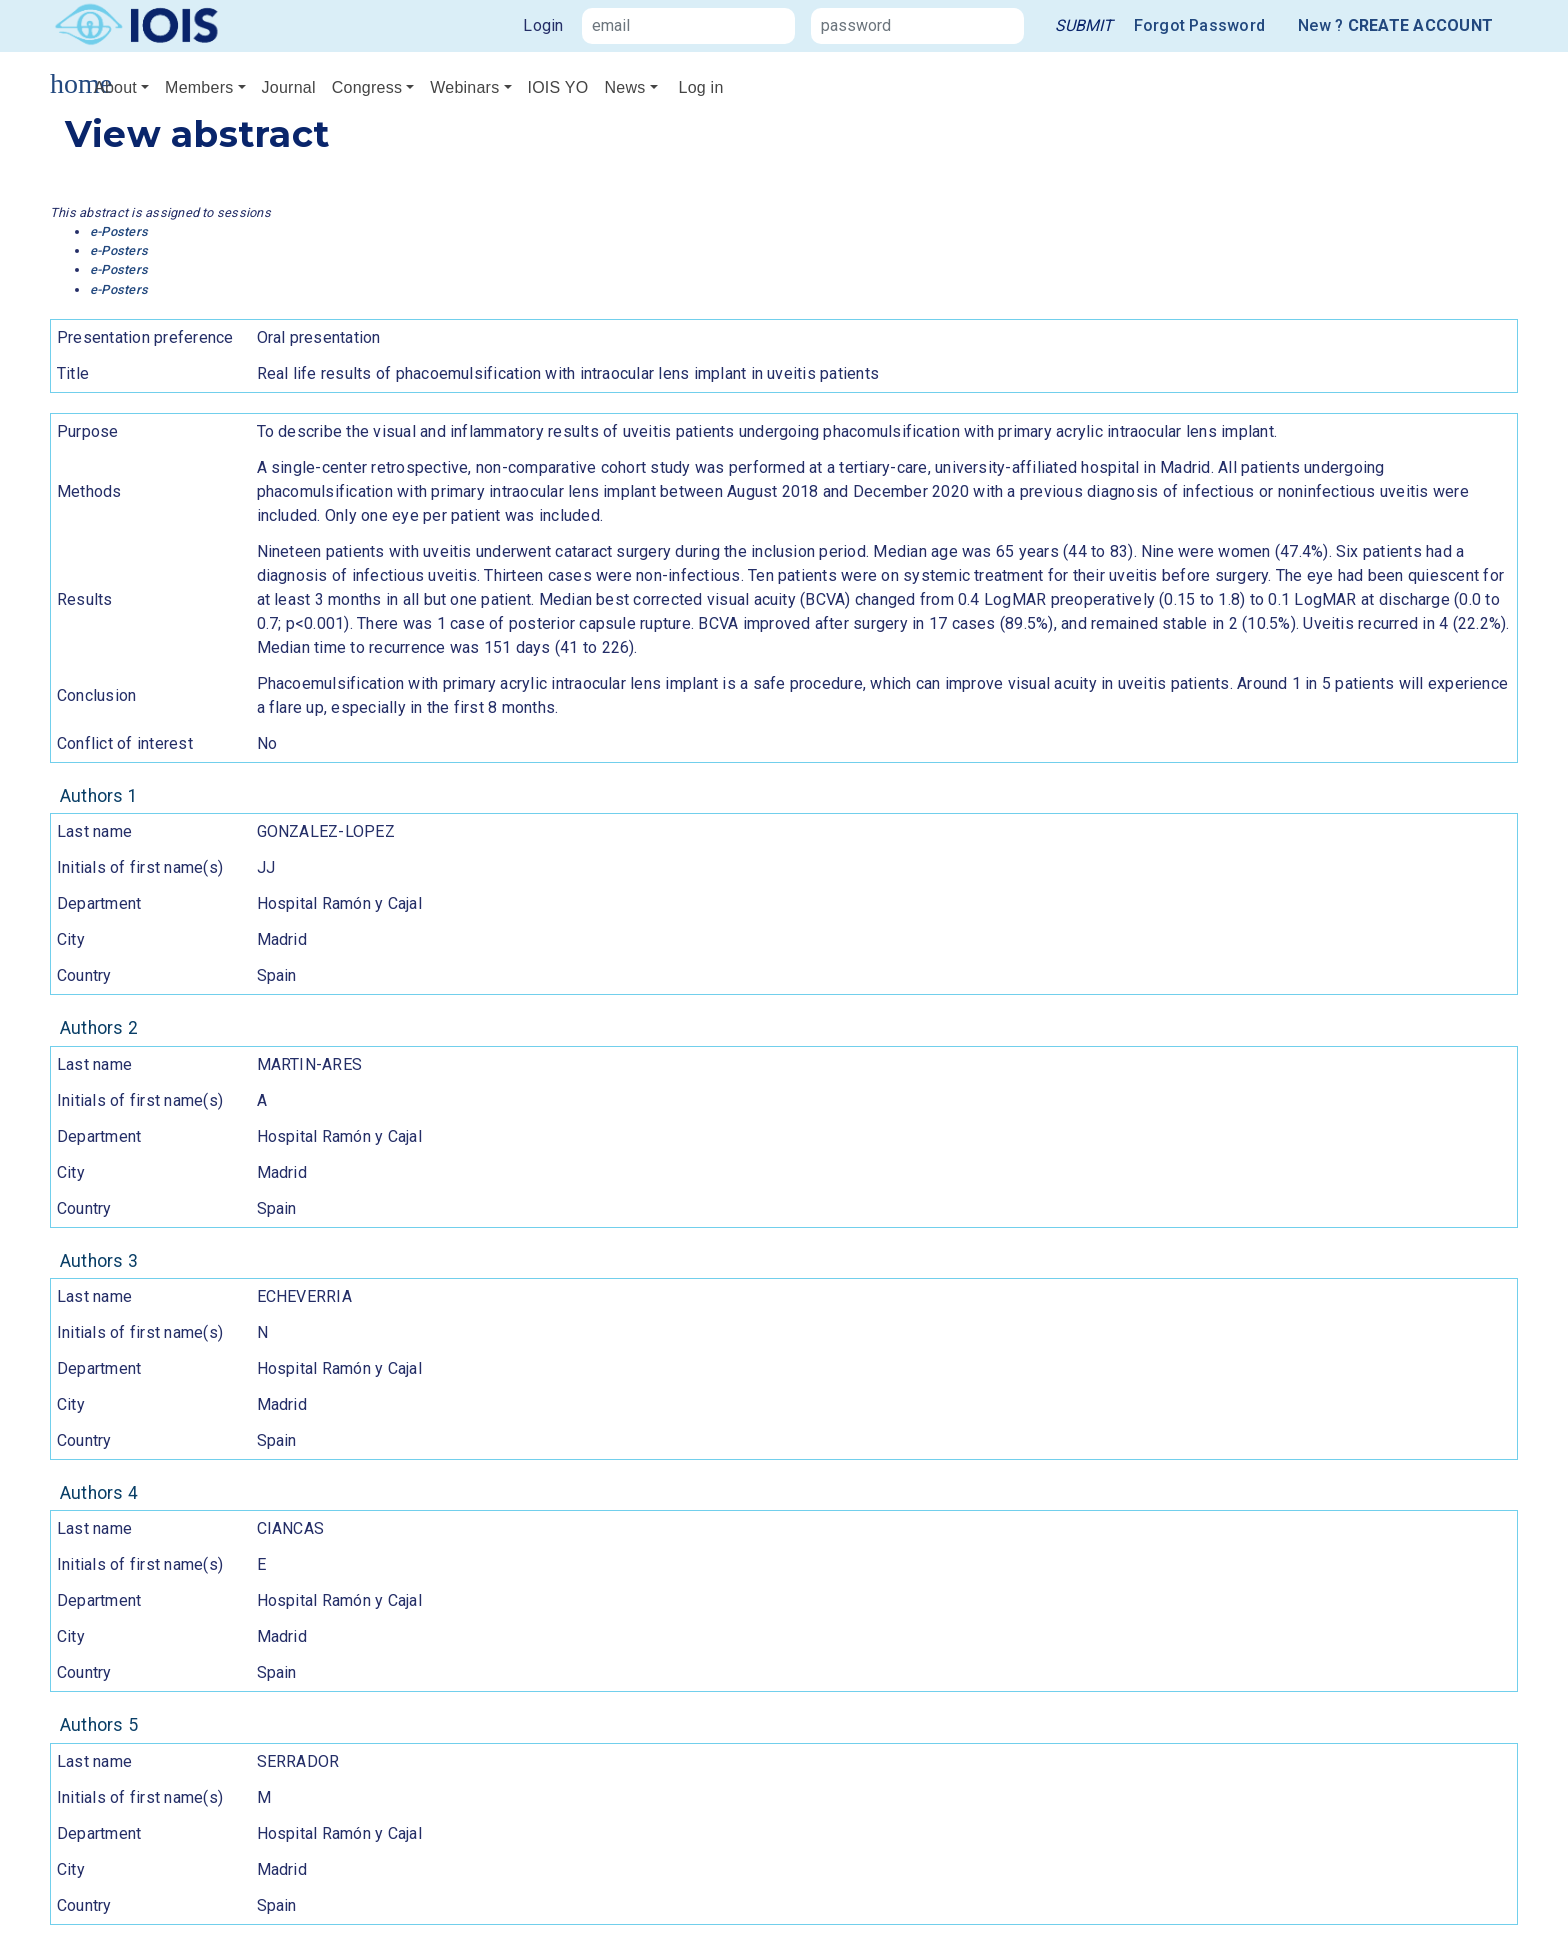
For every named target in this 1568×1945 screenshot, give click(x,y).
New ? (1395, 26)
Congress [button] (367, 87)
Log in (701, 87)
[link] (1084, 26)
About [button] (115, 87)
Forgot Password (1200, 25)
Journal (289, 87)
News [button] (624, 87)
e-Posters (119, 231)
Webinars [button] (464, 87)
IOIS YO (558, 87)
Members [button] (199, 87)
